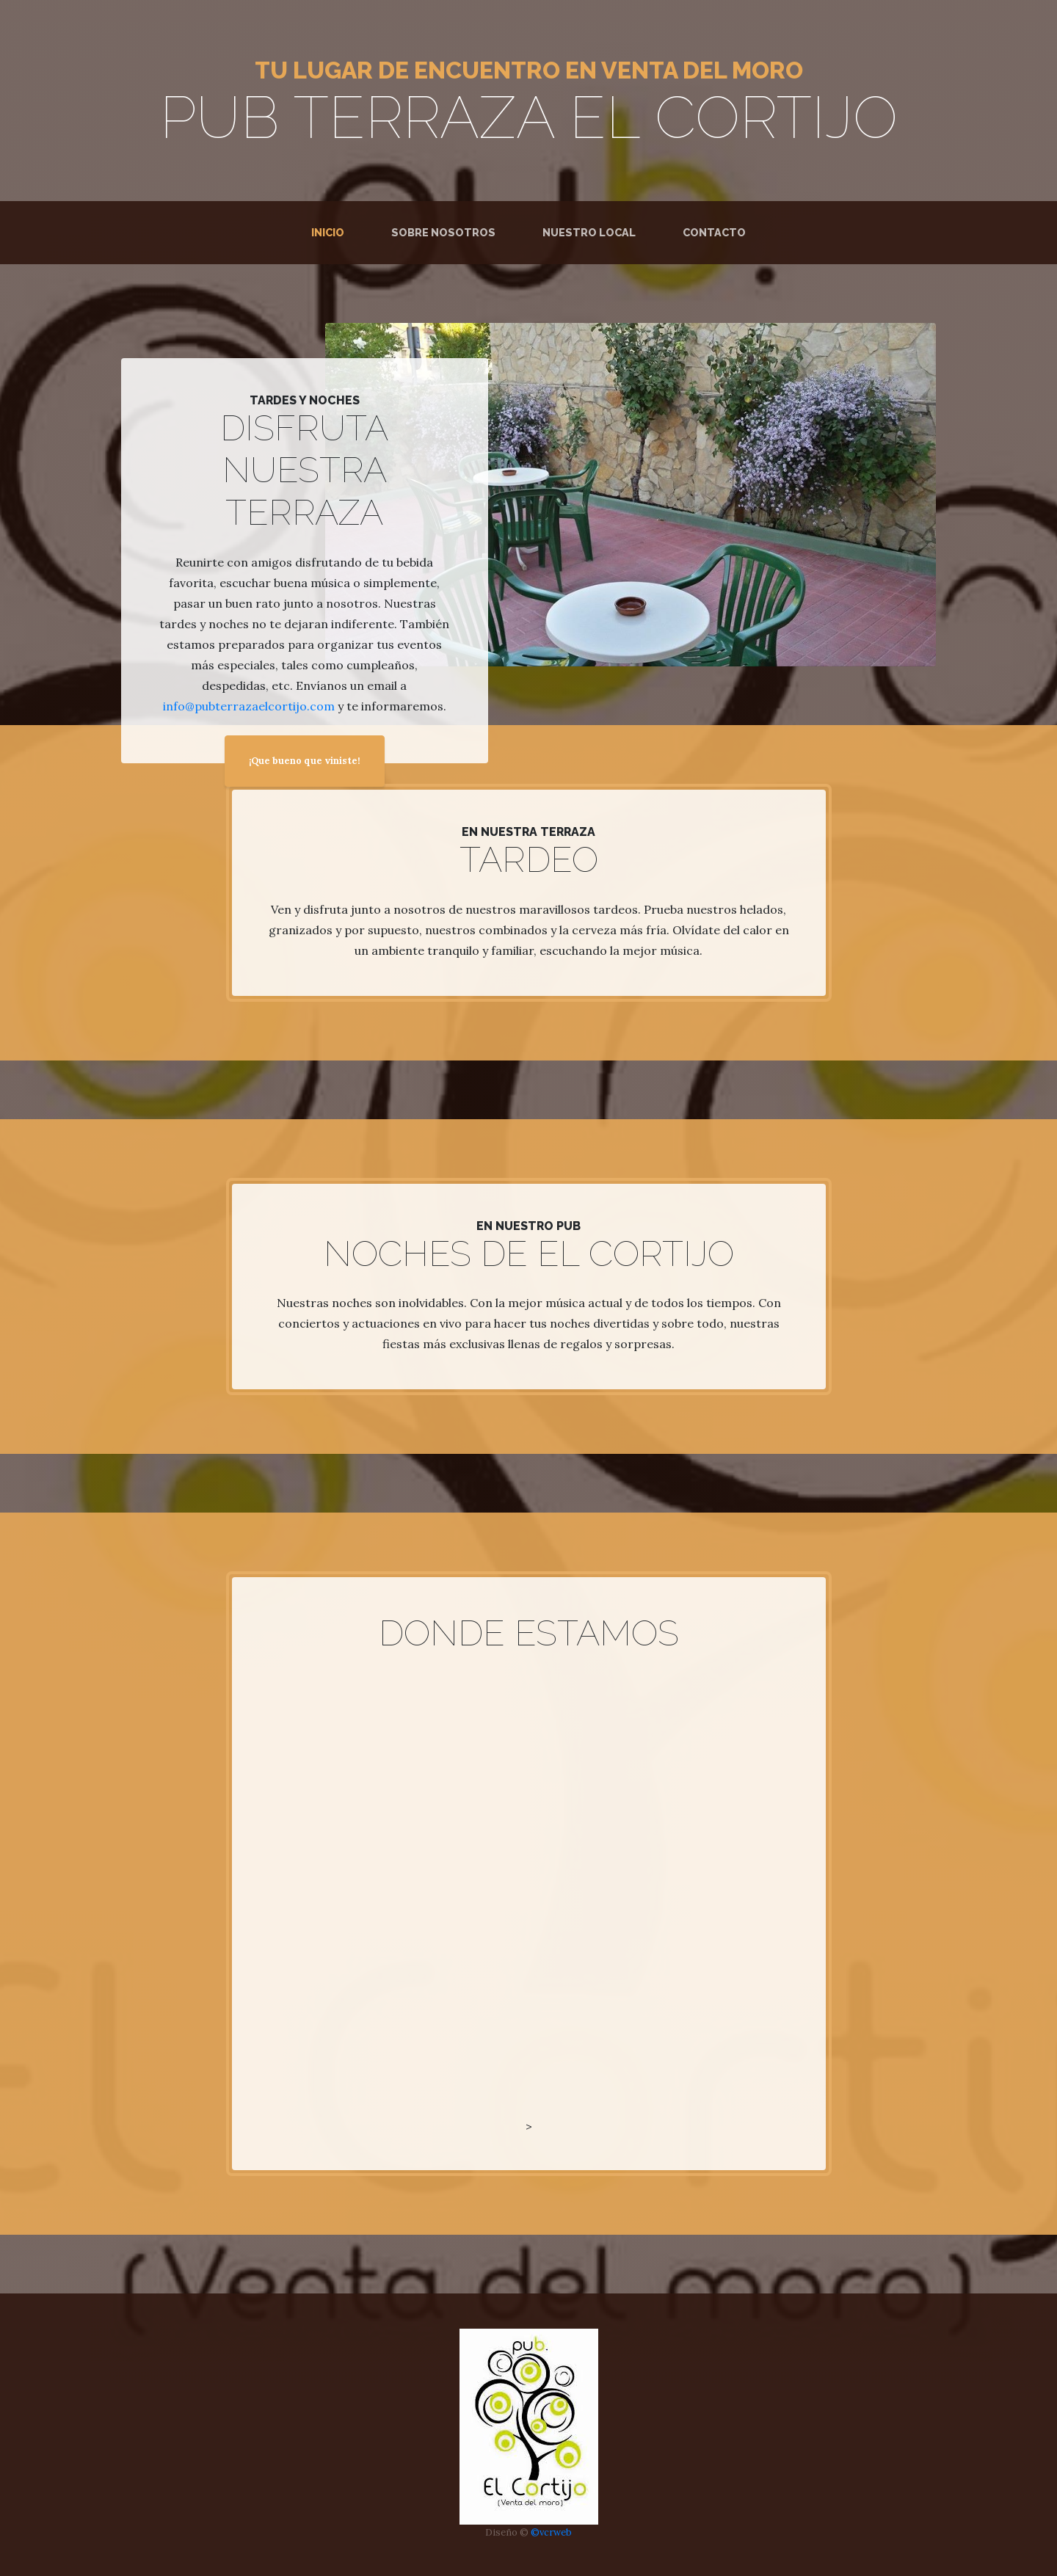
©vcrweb (551, 2532)
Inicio (330, 231)
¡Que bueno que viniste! (304, 760)
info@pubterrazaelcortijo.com (249, 706)
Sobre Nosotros (443, 232)
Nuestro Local (589, 232)
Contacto (714, 232)
